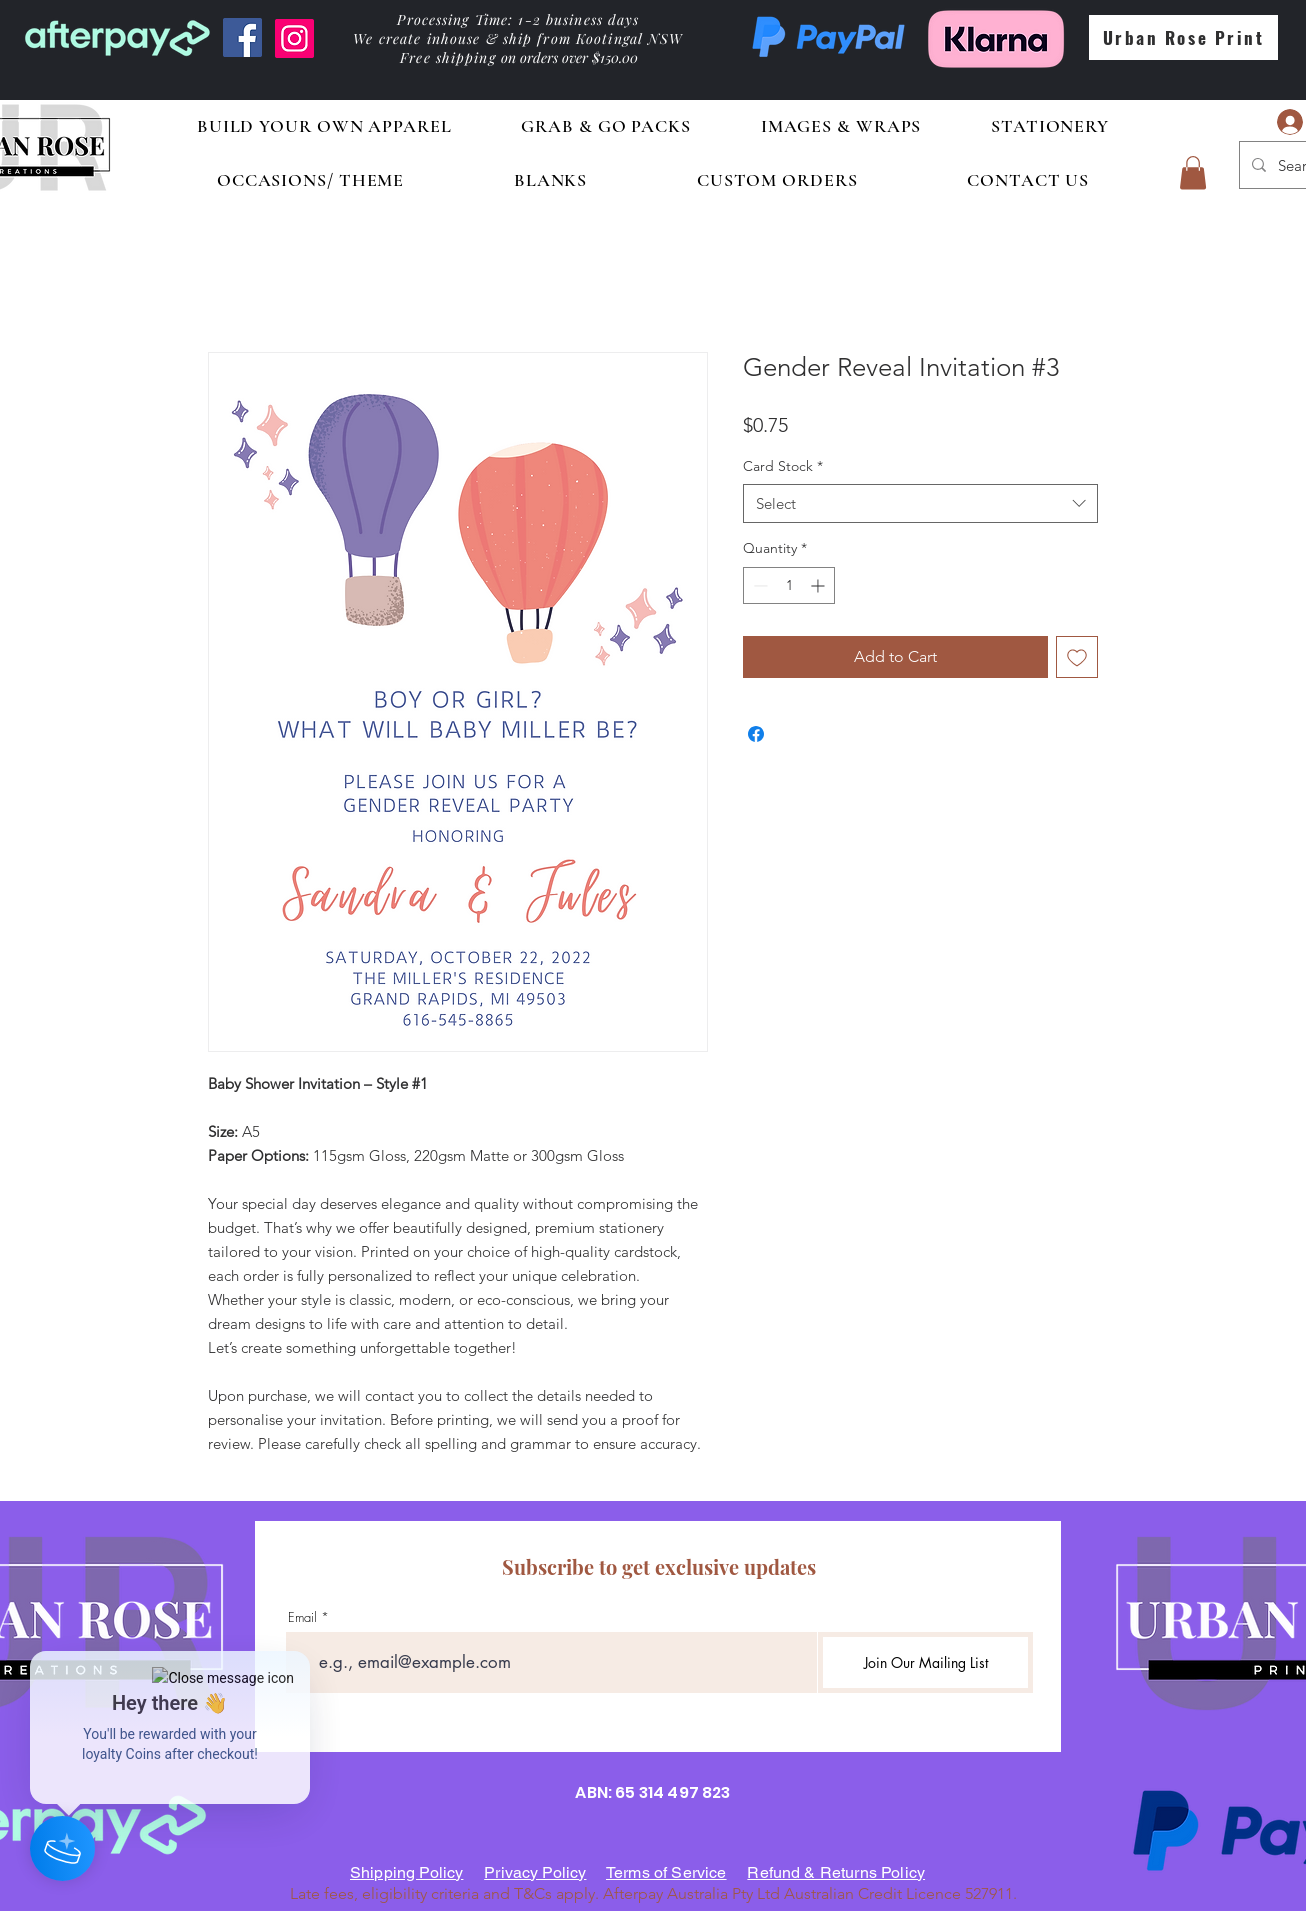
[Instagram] (294, 38)
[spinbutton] (789, 585)
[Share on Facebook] (756, 734)
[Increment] (819, 585)
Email (302, 1617)
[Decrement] (758, 585)
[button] (1193, 172)
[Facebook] (242, 37)
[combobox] (920, 503)
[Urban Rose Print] (1183, 37)
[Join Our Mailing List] (925, 1662)
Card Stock (783, 466)
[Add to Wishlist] (1077, 657)
